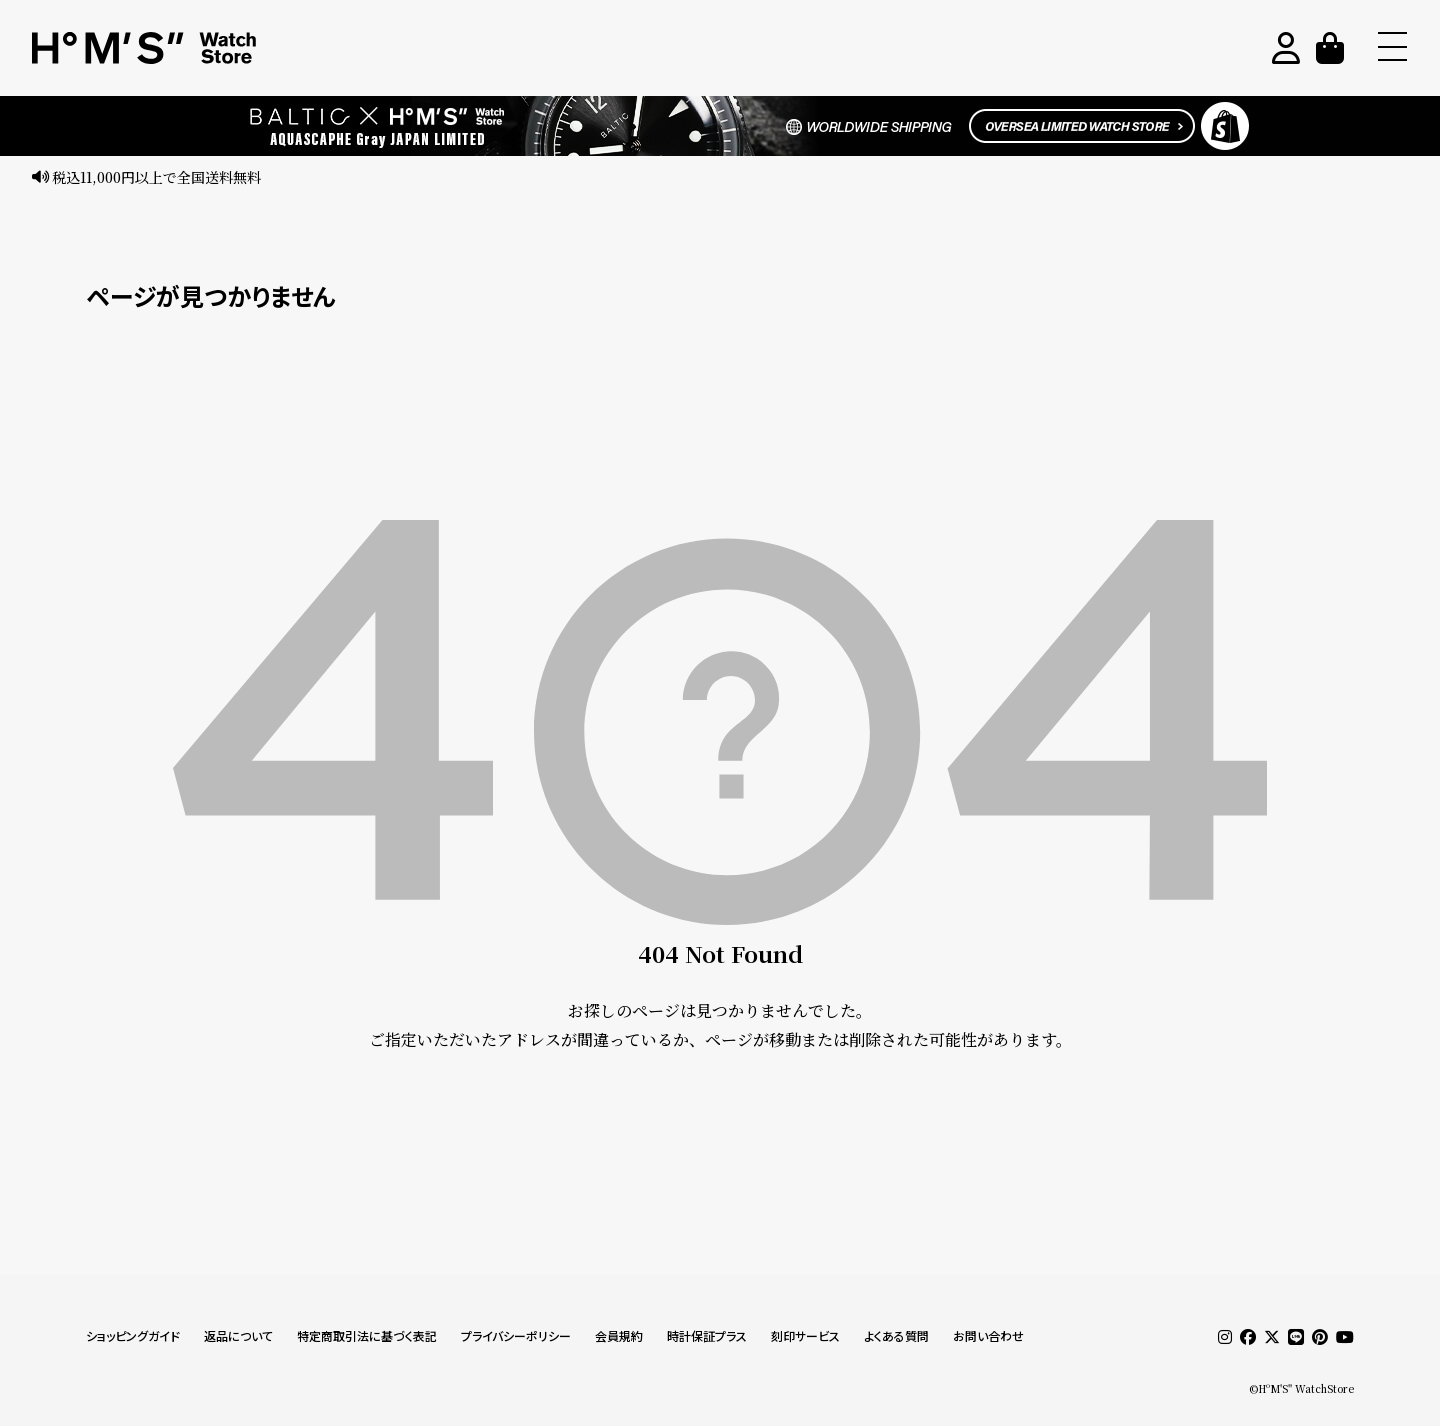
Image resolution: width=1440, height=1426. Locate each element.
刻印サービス (805, 1336)
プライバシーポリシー (516, 1336)
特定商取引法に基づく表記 (367, 1336)
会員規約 (619, 1336)
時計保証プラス (707, 1336)
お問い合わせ (988, 1336)
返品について (238, 1336)
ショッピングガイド (133, 1336)
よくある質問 (896, 1336)
